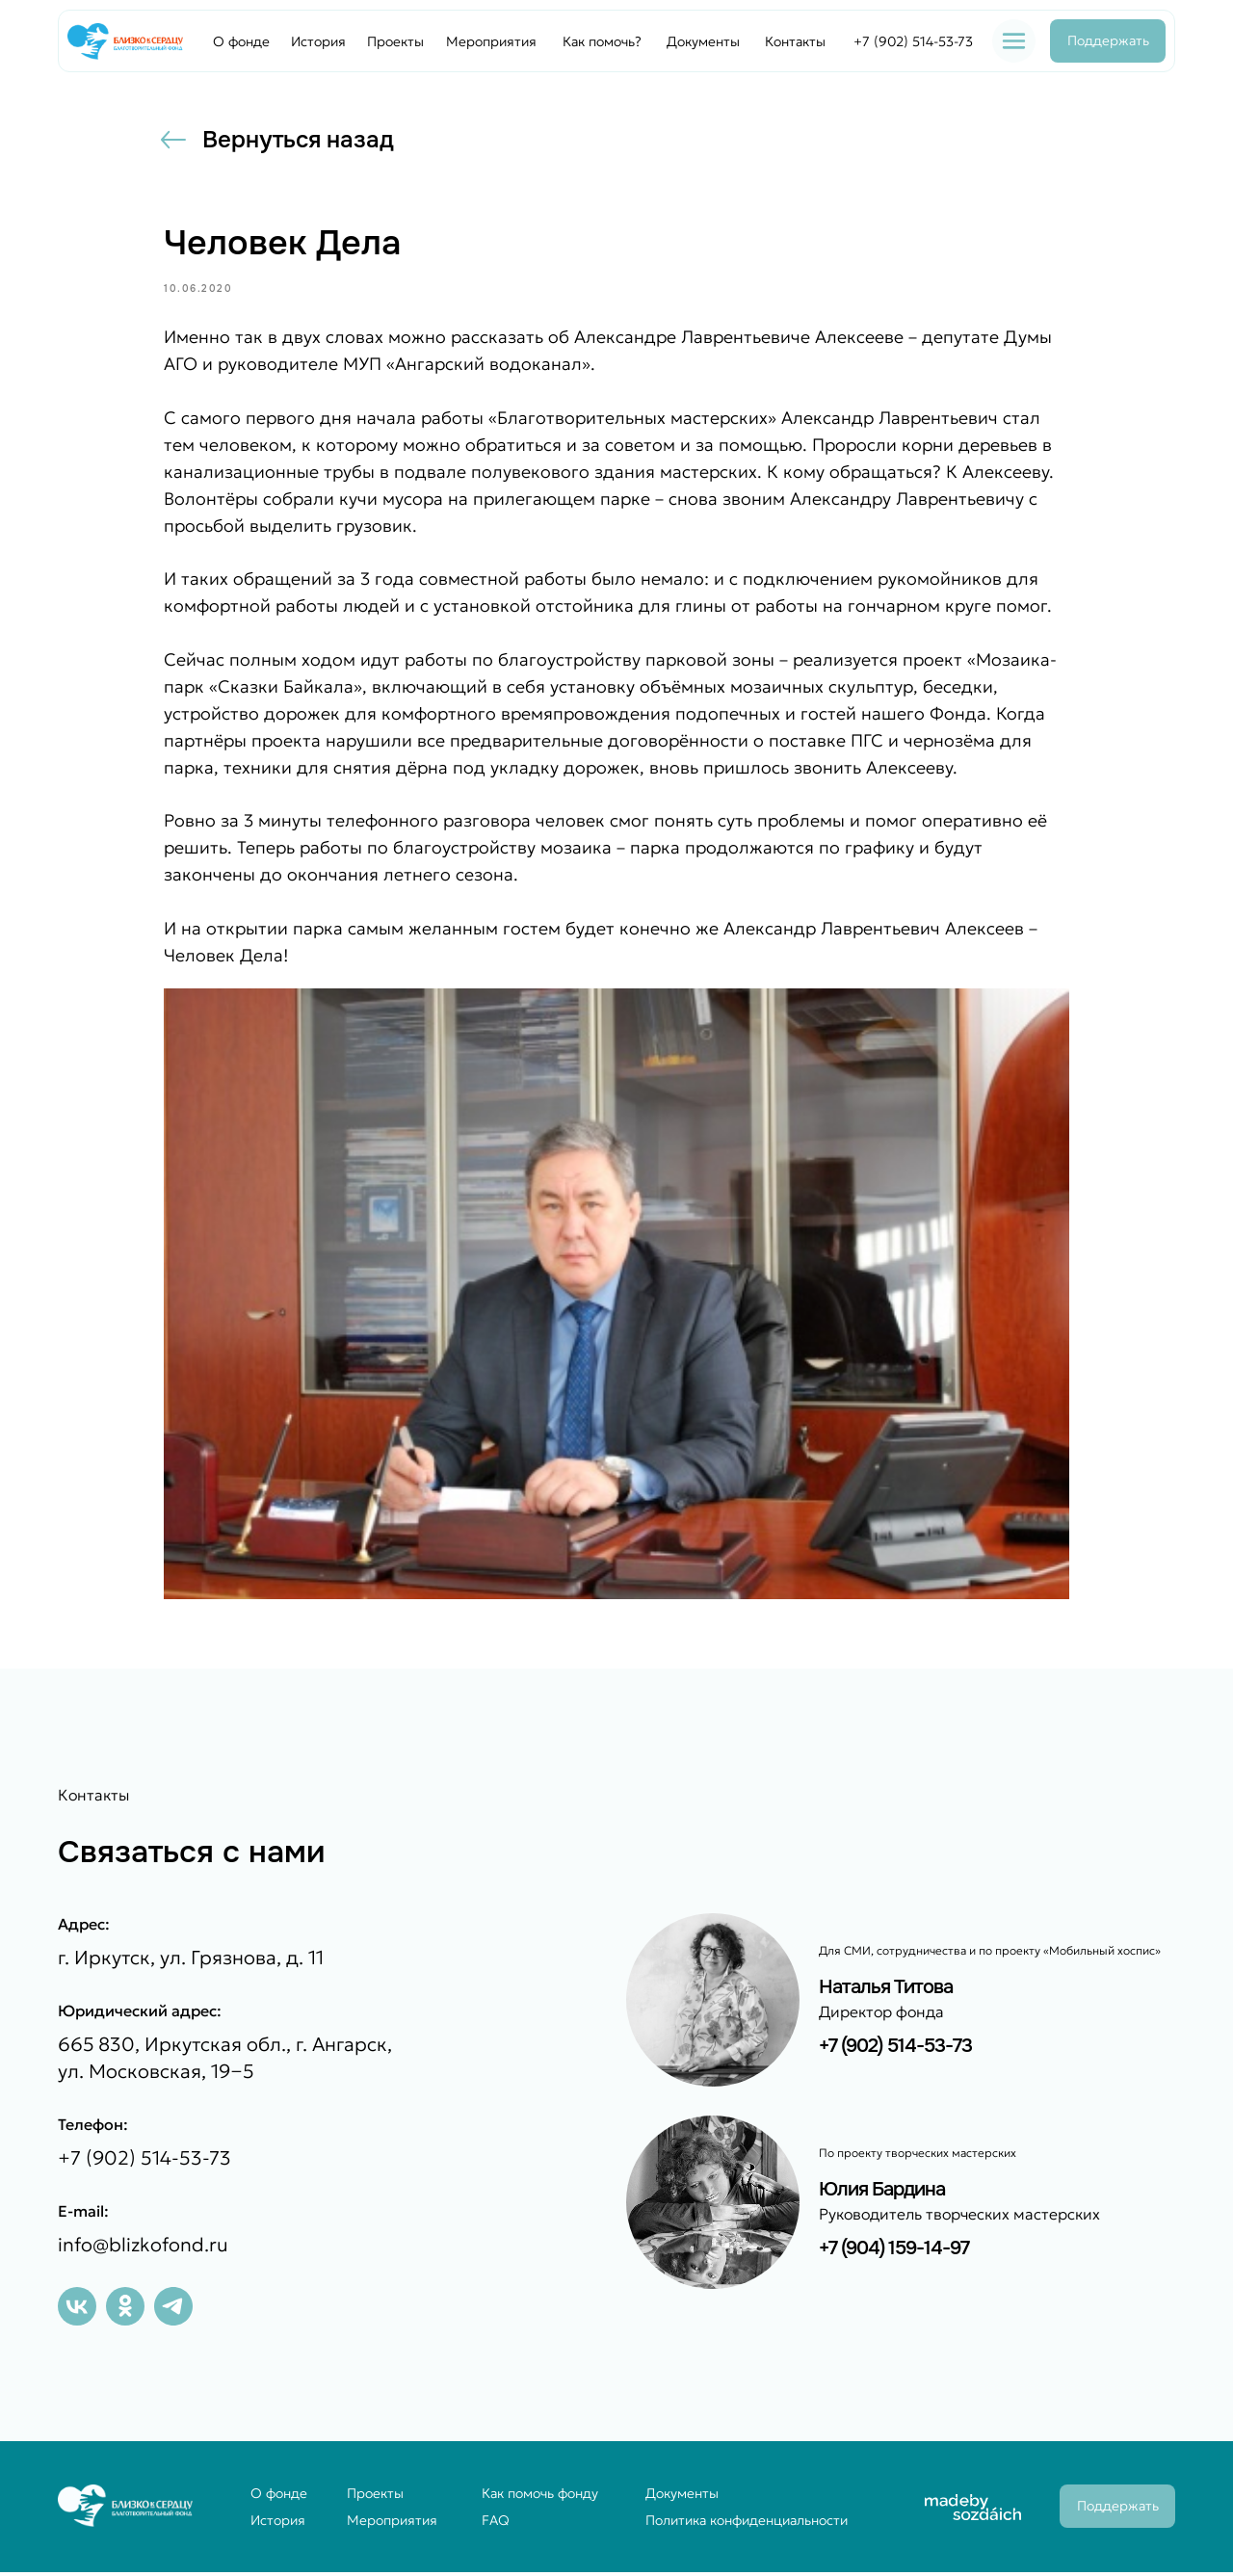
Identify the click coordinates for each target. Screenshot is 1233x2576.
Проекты (395, 41)
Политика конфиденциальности (746, 2524)
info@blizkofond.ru (143, 2248)
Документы (703, 41)
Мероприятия (491, 41)
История (318, 41)
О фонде (241, 41)
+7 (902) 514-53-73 (913, 41)
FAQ (496, 2524)
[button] (1014, 41)
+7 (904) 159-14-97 (894, 2252)
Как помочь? (602, 41)
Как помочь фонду (540, 2497)
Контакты (795, 41)
